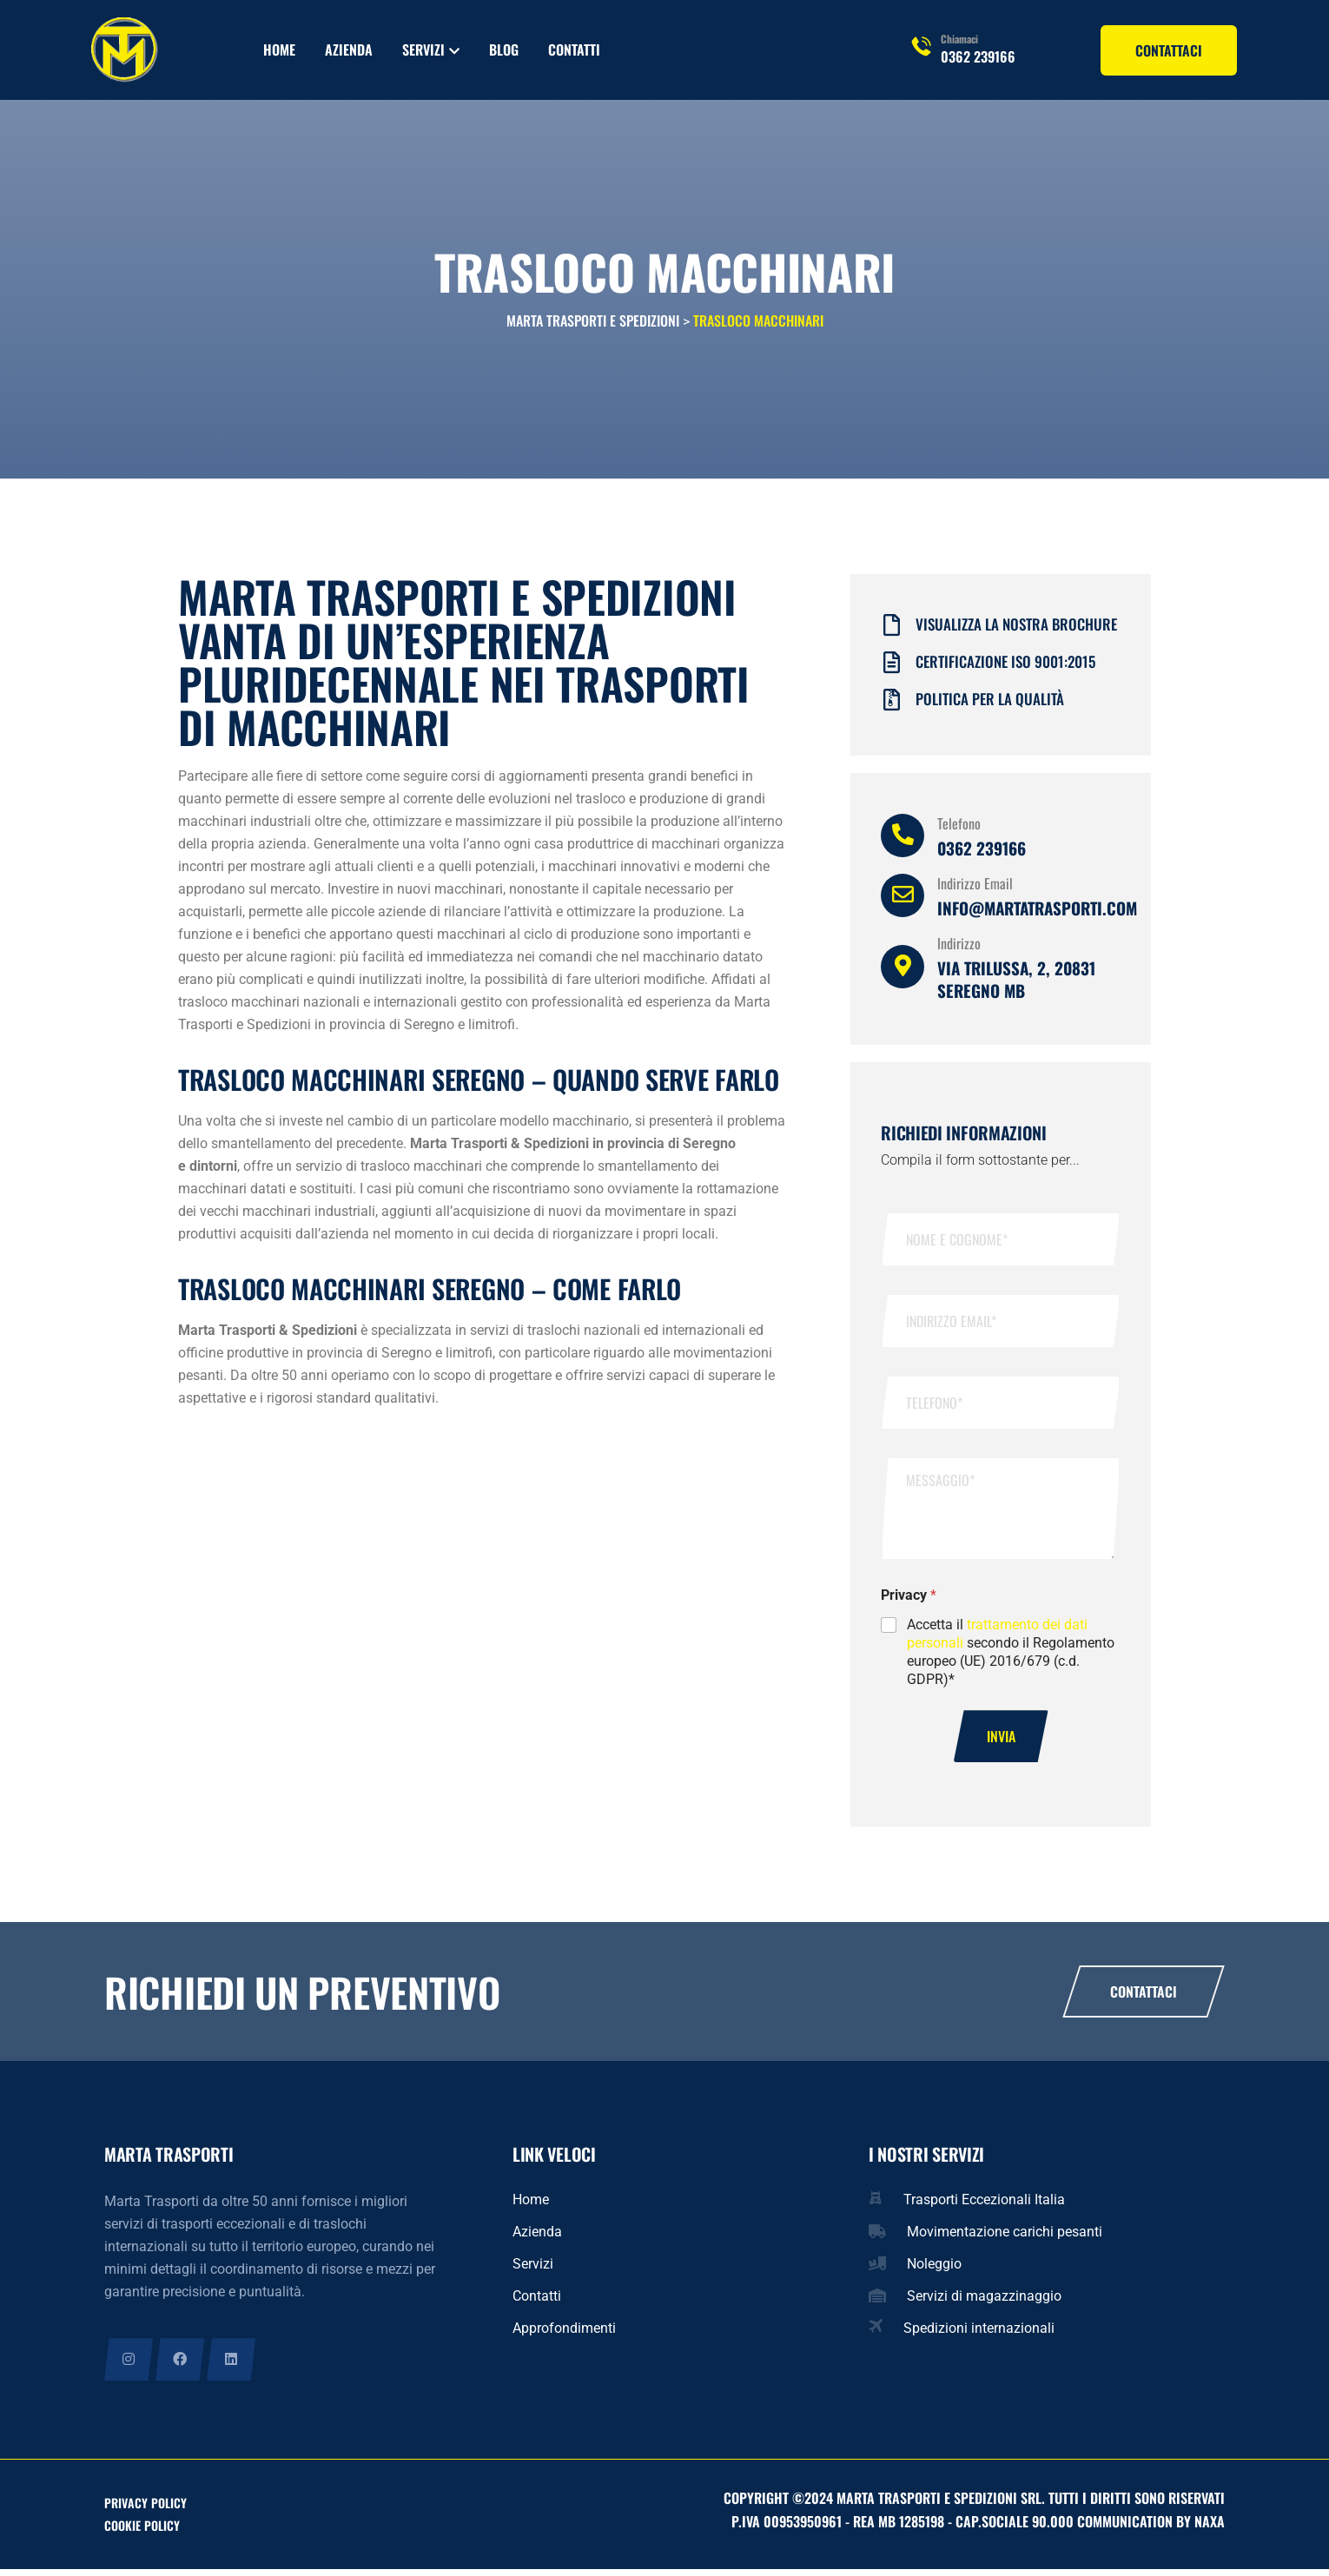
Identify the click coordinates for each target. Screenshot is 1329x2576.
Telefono (959, 828)
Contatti (574, 49)
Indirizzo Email (975, 888)
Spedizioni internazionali (979, 2334)
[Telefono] (902, 840)
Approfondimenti (564, 2334)
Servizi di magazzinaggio (984, 2302)
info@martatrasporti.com (1037, 913)
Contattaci (1143, 1997)
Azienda (349, 49)
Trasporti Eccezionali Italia (984, 2205)
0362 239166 (978, 56)
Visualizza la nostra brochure (1016, 629)
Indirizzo (959, 948)
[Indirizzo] (902, 972)
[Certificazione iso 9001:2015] (892, 668)
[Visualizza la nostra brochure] (892, 631)
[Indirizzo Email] (902, 900)
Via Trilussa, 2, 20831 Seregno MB (1016, 984)
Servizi (423, 49)
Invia (1001, 1742)
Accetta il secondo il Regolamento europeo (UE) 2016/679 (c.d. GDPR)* (1010, 1657)
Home (279, 49)
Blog (504, 49)
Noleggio (934, 2270)
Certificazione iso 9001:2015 (1005, 666)
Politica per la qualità (990, 704)
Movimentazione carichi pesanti (1004, 2237)
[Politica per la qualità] (892, 706)
